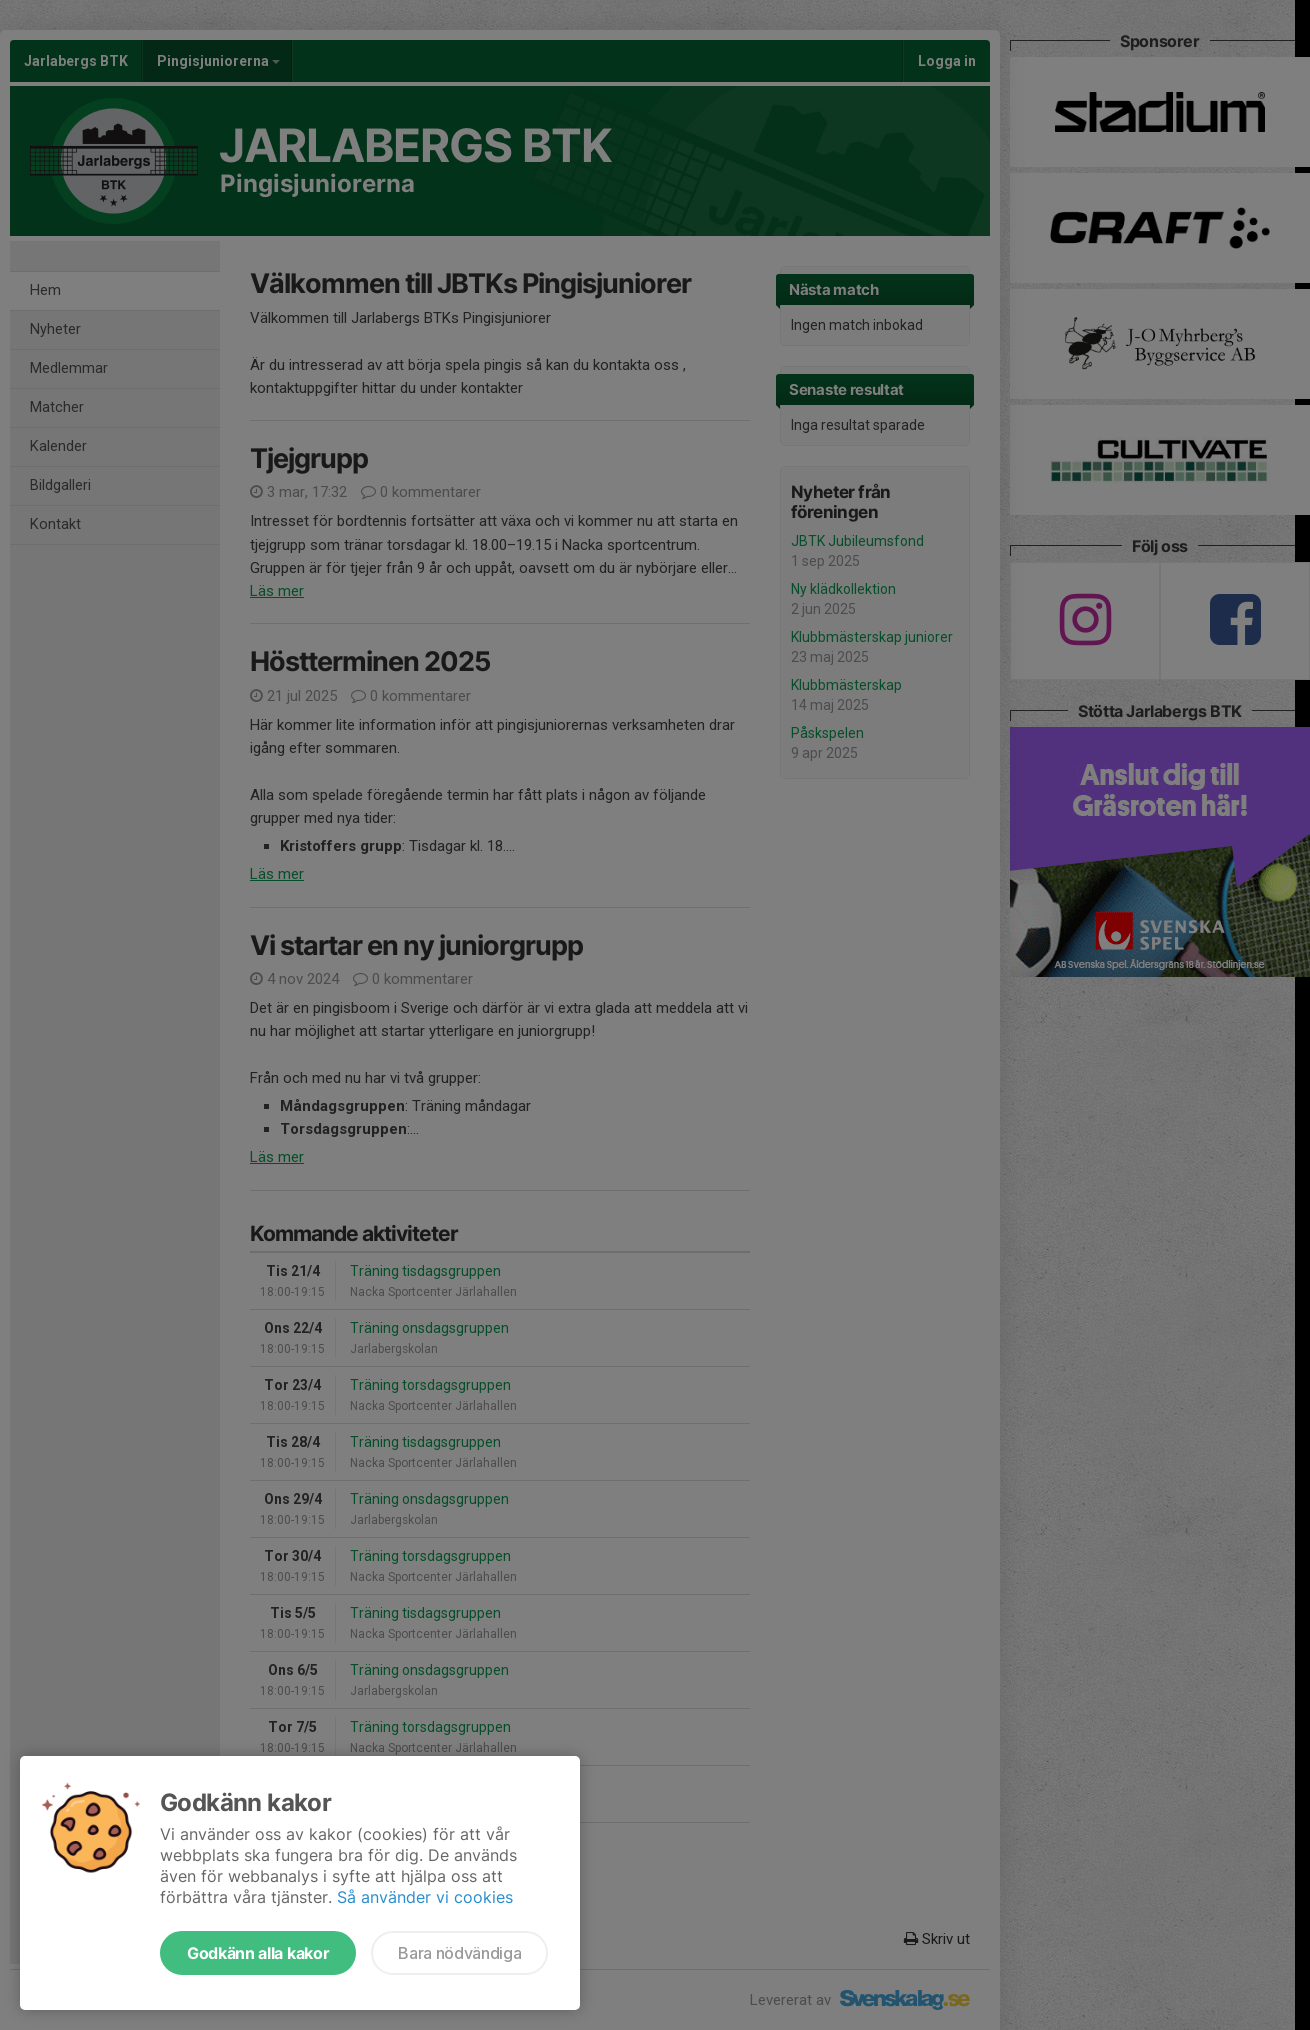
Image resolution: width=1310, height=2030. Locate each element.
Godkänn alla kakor (258, 1953)
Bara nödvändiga (459, 1953)
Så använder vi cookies (425, 1897)
